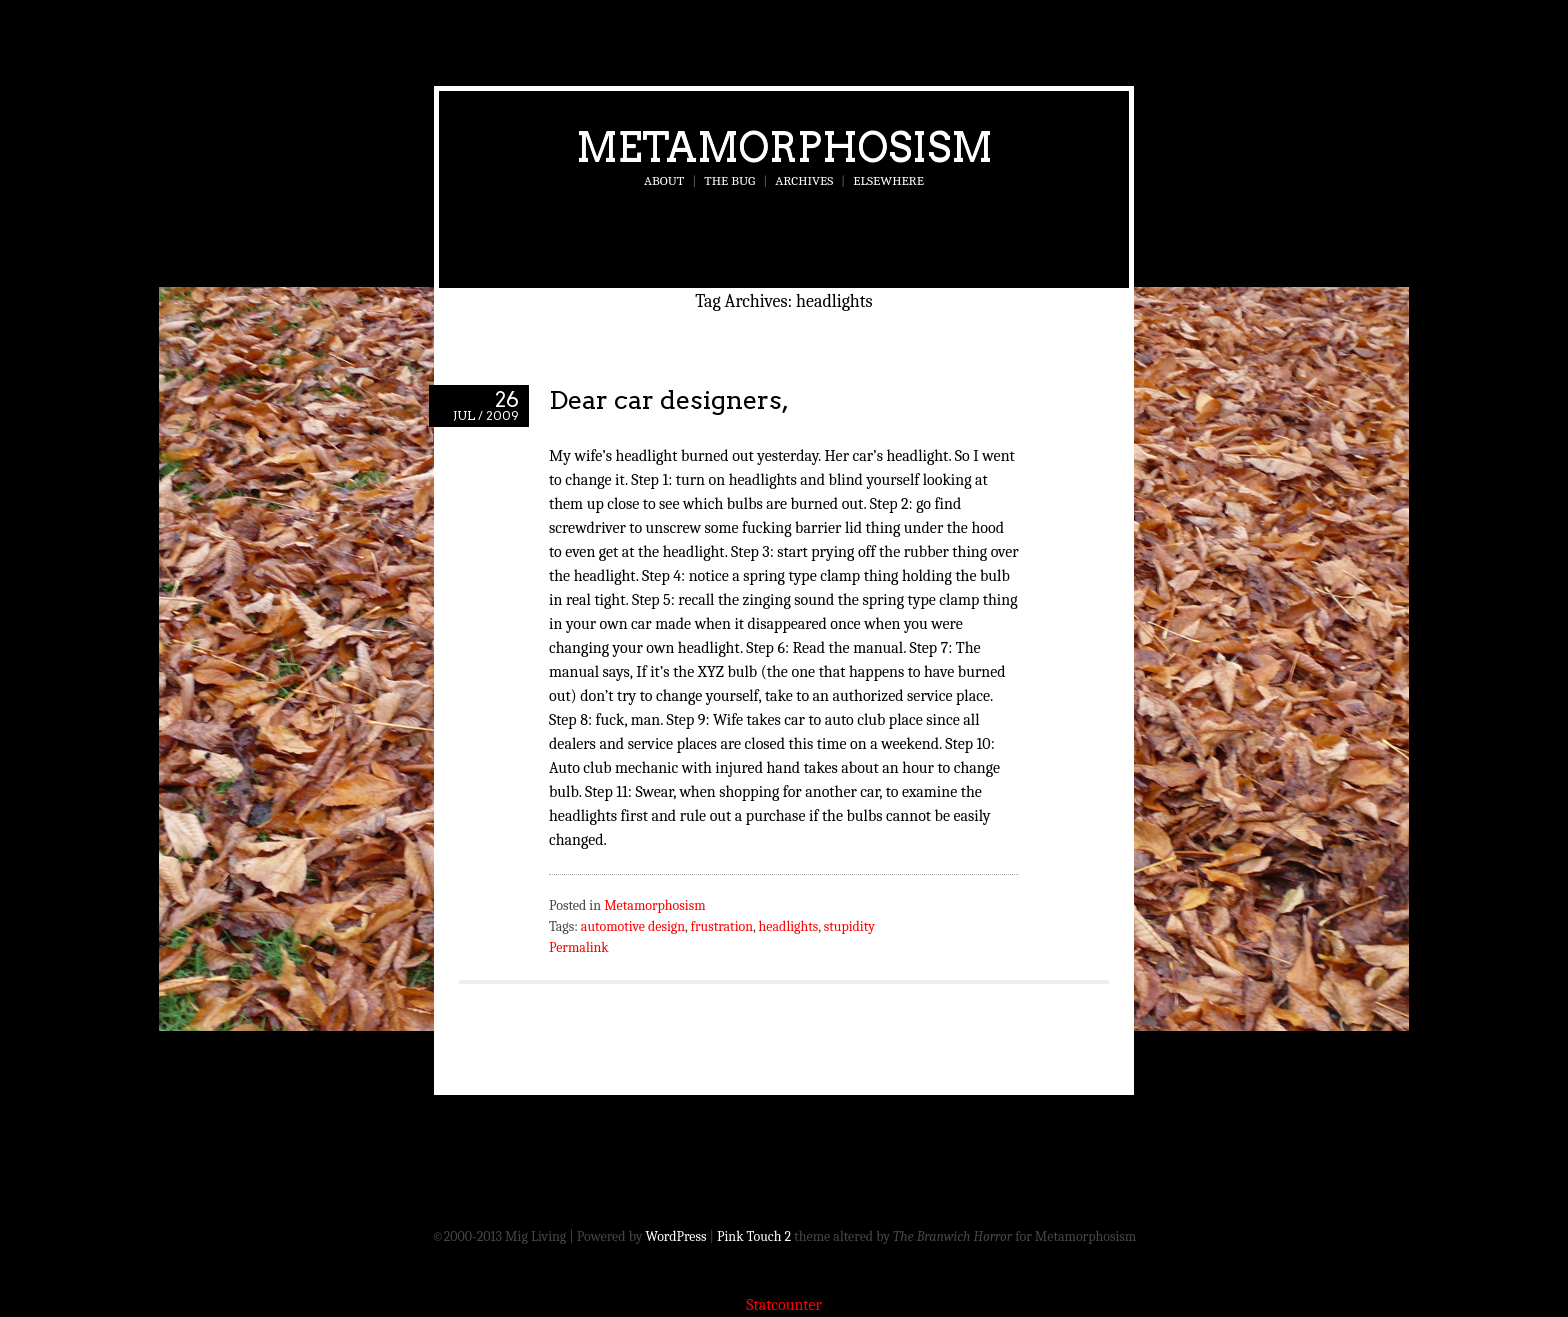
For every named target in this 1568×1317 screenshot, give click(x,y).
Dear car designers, (669, 399)
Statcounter (784, 1305)
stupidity (849, 926)
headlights (789, 926)
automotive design (633, 926)
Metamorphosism (784, 147)
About (664, 180)
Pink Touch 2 (754, 1236)
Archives (804, 180)
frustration (722, 926)
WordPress (676, 1236)
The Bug (729, 180)
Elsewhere (888, 180)
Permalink (579, 947)
